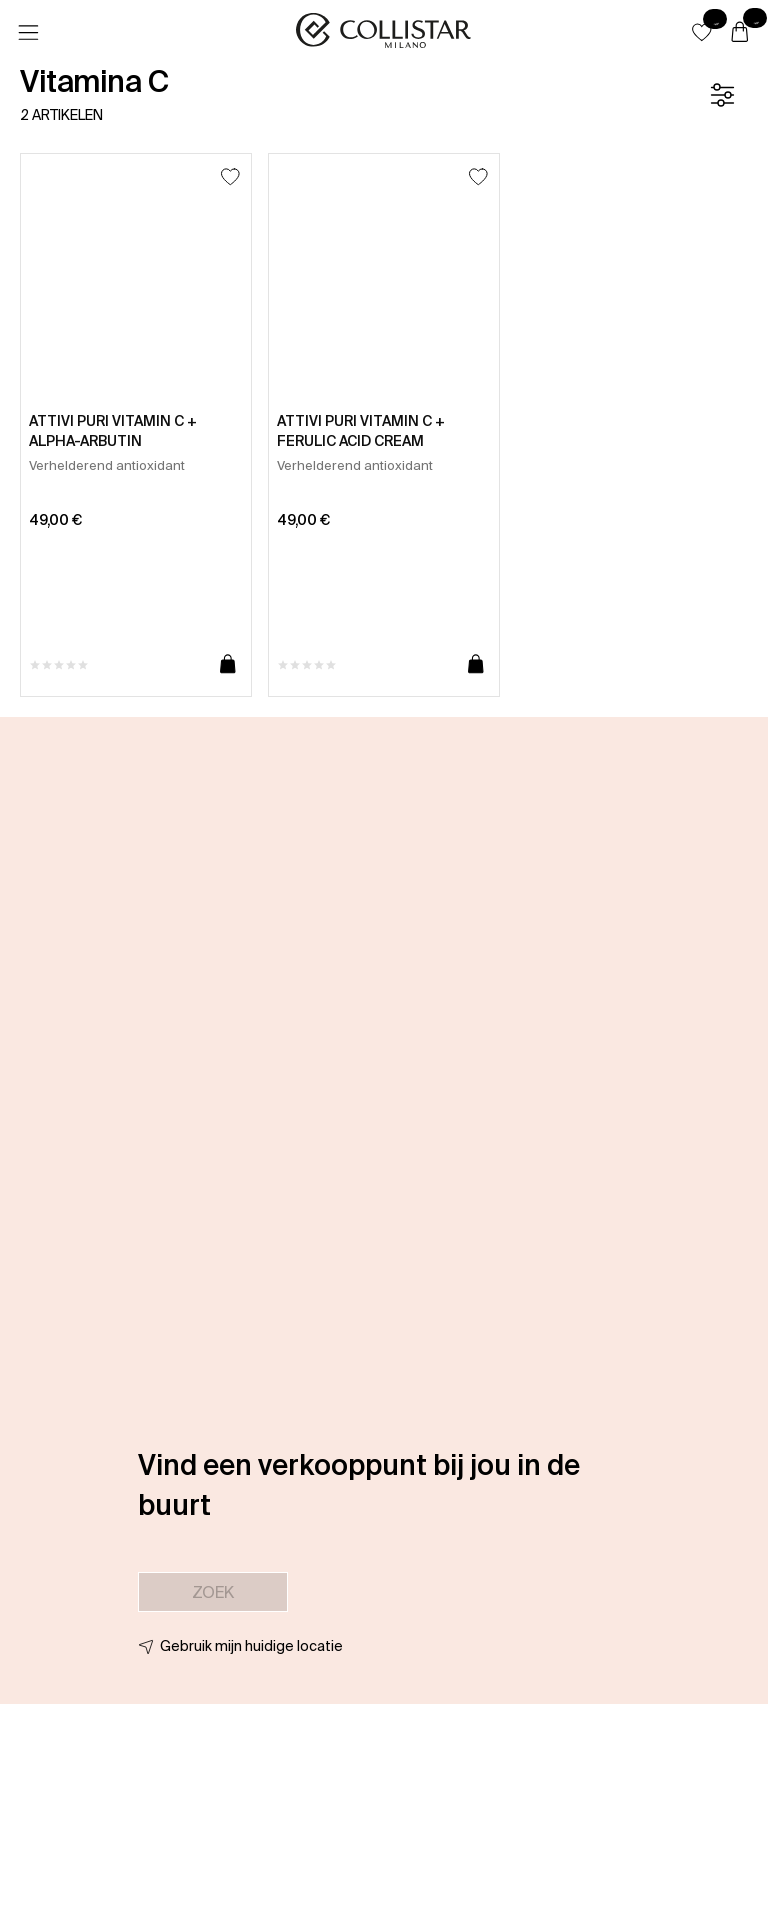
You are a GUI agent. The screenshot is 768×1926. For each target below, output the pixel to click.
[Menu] (28, 33)
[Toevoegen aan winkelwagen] (228, 665)
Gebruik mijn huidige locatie (251, 1646)
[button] (702, 32)
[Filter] (722, 95)
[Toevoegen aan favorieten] (230, 176)
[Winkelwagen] (740, 33)
